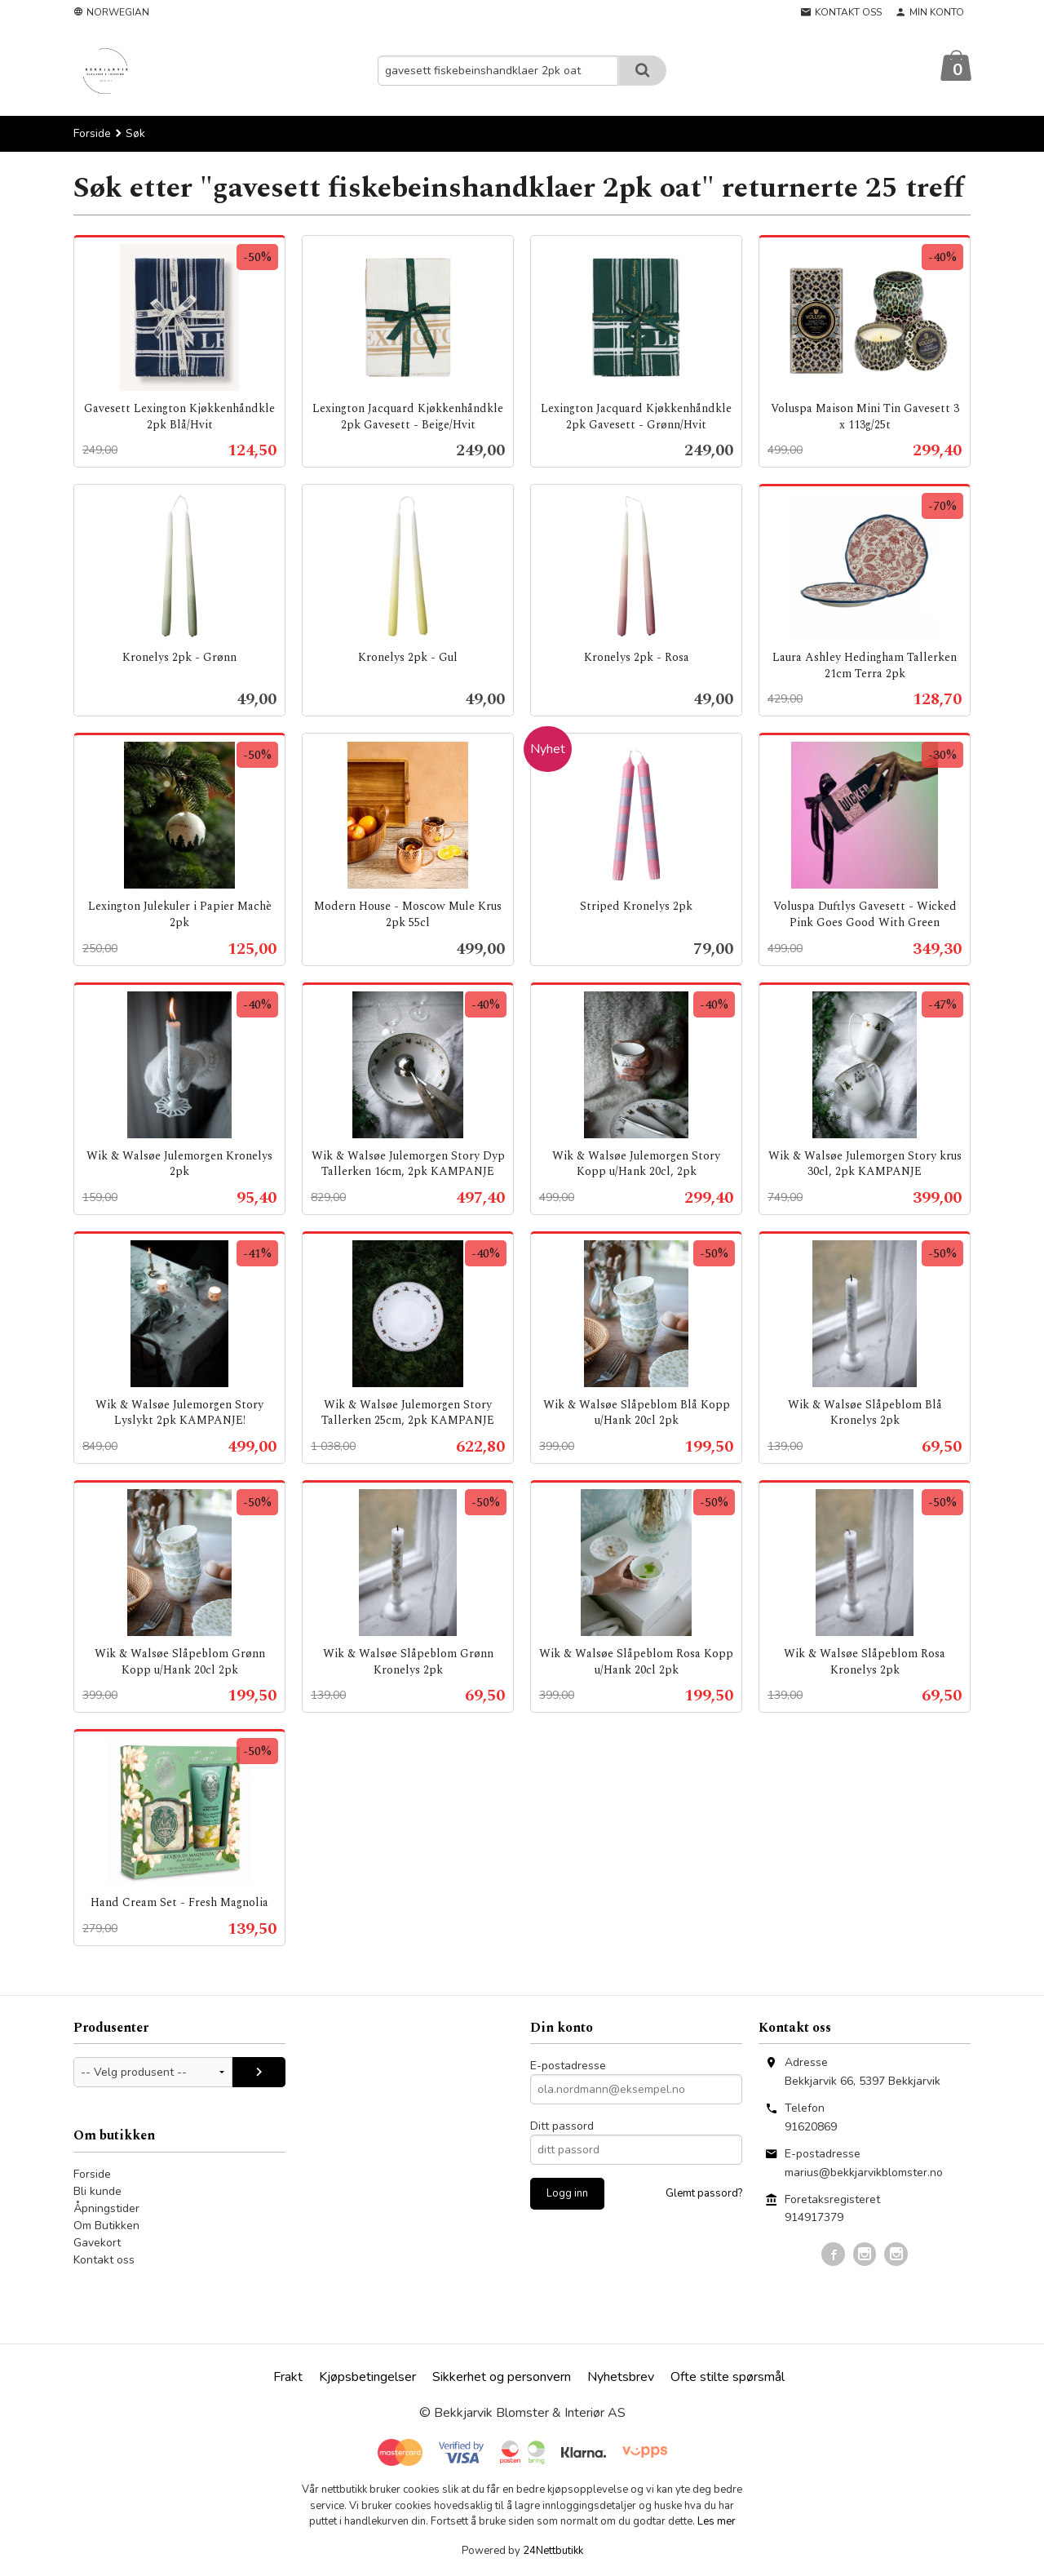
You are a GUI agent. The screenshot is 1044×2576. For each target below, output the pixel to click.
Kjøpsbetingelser (367, 2378)
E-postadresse (568, 2066)
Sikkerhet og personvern (501, 2378)
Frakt (288, 2378)
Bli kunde (97, 2192)
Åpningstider (106, 2209)
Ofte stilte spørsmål (727, 2378)
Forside (92, 134)
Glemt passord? (704, 2194)
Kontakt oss (104, 2260)
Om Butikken (106, 2226)
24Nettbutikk (553, 2551)
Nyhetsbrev (620, 2378)
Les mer (716, 2522)
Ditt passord (562, 2127)
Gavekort (97, 2243)
